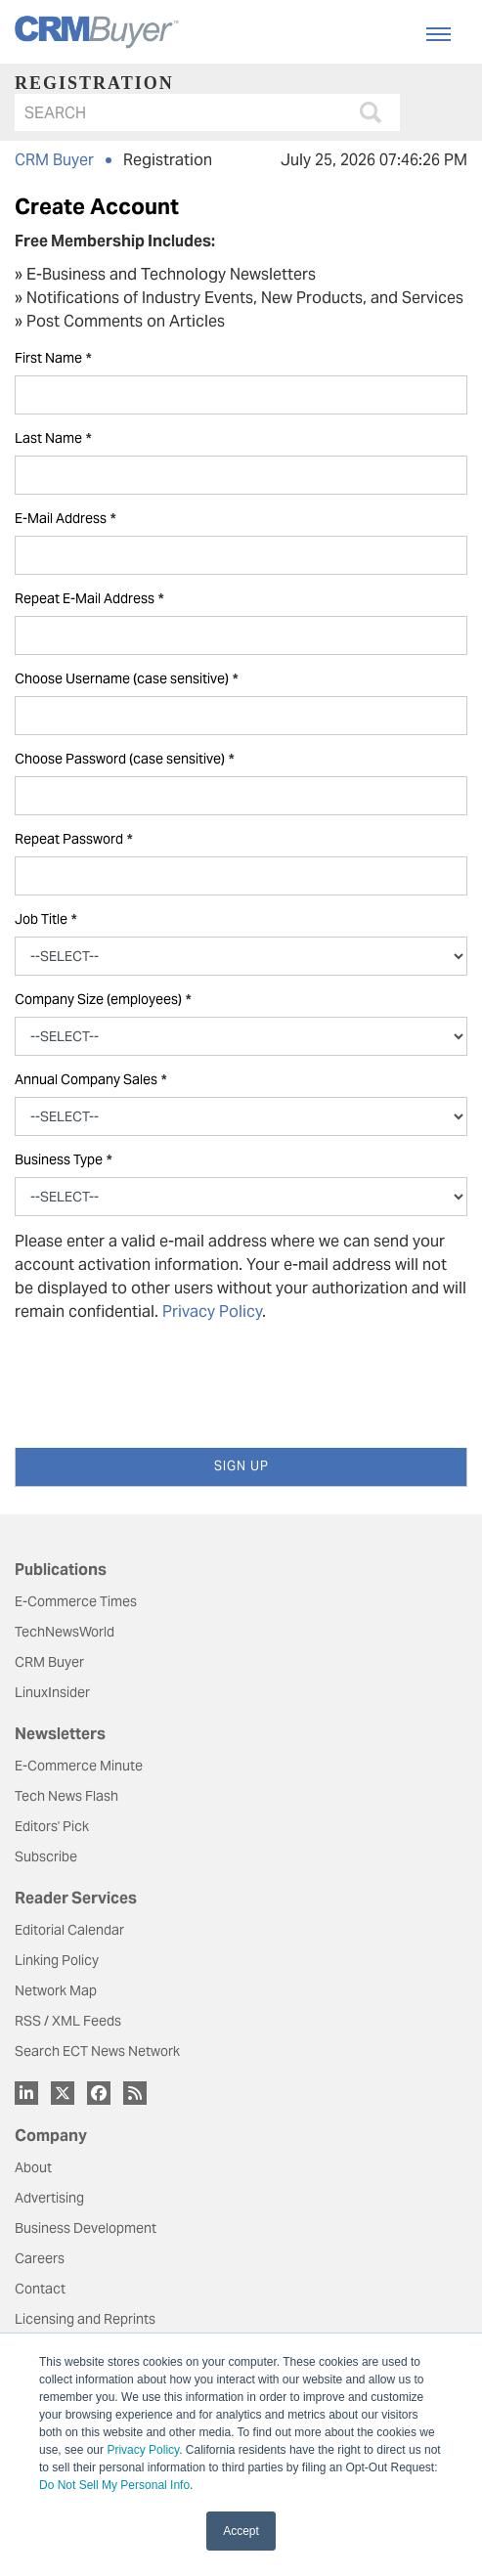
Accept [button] (241, 2531)
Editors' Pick (52, 1826)
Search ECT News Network (97, 2051)
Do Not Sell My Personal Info (114, 2485)
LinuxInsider (52, 1692)
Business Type (63, 1160)
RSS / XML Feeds (68, 2021)
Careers (40, 2258)
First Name (53, 358)
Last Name (53, 438)
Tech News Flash (66, 1796)
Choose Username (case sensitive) (126, 679)
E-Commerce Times (76, 1601)
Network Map (56, 1990)
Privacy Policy (143, 2450)
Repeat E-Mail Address (89, 599)
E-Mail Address (65, 518)
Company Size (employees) (103, 999)
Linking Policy (57, 1960)
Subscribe (46, 1856)
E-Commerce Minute (79, 1765)
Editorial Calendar (69, 1930)
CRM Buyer (54, 160)
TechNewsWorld (64, 1631)
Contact (40, 2288)
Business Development (85, 2228)
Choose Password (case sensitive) (124, 759)
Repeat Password (73, 839)
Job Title (45, 919)
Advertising (49, 2197)
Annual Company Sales (90, 1080)
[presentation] (163, 1376)
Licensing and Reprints (85, 2319)
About (33, 2167)
